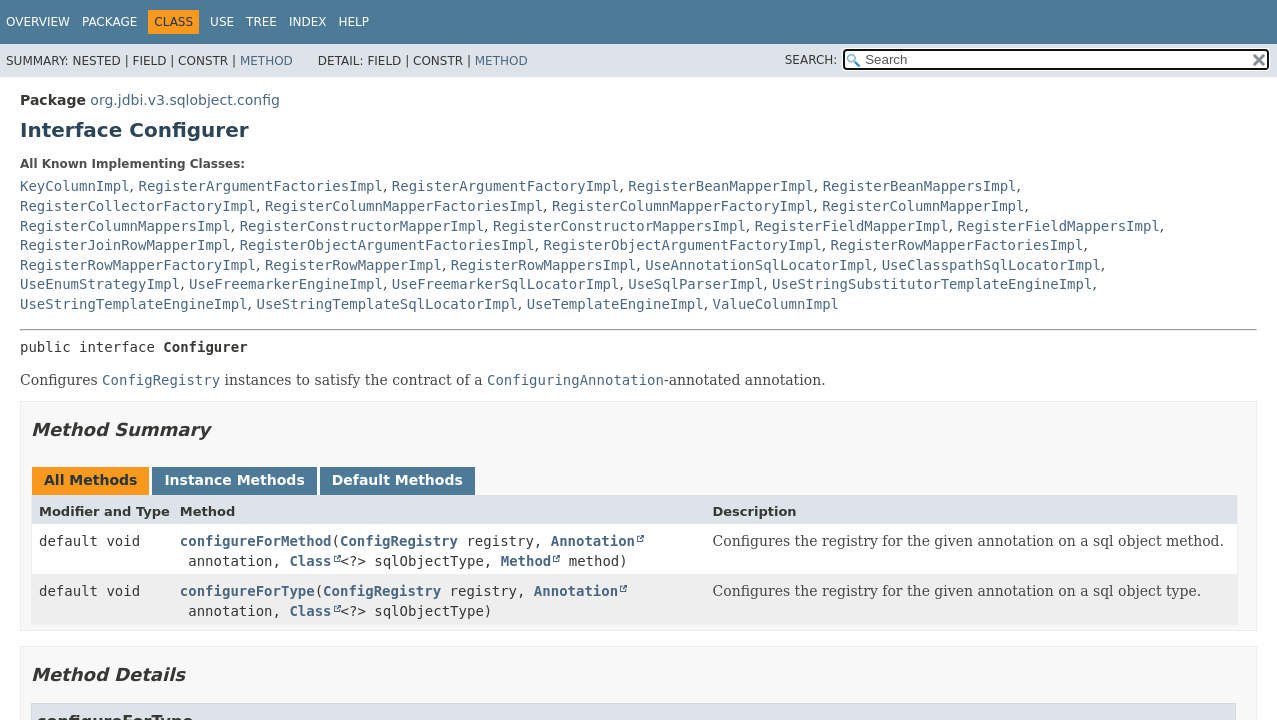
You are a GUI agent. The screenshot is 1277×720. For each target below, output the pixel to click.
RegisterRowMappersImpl (543, 265)
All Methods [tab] (90, 480)
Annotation (593, 541)
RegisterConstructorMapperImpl (362, 226)
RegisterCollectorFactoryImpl (138, 206)
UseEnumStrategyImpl (100, 284)
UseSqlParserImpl (695, 284)
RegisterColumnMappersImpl (125, 226)
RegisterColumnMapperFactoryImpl (682, 206)
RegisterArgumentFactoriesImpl (260, 186)
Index (308, 22)
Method (266, 61)
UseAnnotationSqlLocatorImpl (759, 265)
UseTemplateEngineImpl (615, 304)
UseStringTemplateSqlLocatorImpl (386, 304)
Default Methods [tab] (397, 480)
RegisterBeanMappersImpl (920, 186)
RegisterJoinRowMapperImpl (125, 245)
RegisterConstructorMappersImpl (619, 226)
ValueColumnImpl (776, 304)
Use (222, 22)
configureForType (247, 591)
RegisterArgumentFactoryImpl (506, 186)
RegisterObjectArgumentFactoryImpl (683, 245)
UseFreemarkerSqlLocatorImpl (506, 284)
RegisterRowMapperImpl (353, 265)
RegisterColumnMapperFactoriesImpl (404, 206)
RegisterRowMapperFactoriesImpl (957, 245)
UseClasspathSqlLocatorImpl (991, 265)
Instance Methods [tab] (234, 480)
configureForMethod (256, 541)
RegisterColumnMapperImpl (923, 206)
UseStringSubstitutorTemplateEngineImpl (932, 284)
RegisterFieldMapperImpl (852, 226)
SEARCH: (811, 60)
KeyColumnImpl (75, 186)
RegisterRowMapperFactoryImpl (138, 265)
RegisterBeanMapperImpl (720, 186)
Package (109, 22)
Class (310, 561)
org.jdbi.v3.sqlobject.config (185, 100)
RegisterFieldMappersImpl (1059, 226)
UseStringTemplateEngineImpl (134, 304)
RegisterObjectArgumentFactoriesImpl (387, 245)
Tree (261, 22)
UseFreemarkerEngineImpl (286, 284)
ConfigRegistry (399, 541)
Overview (38, 22)
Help (353, 22)
